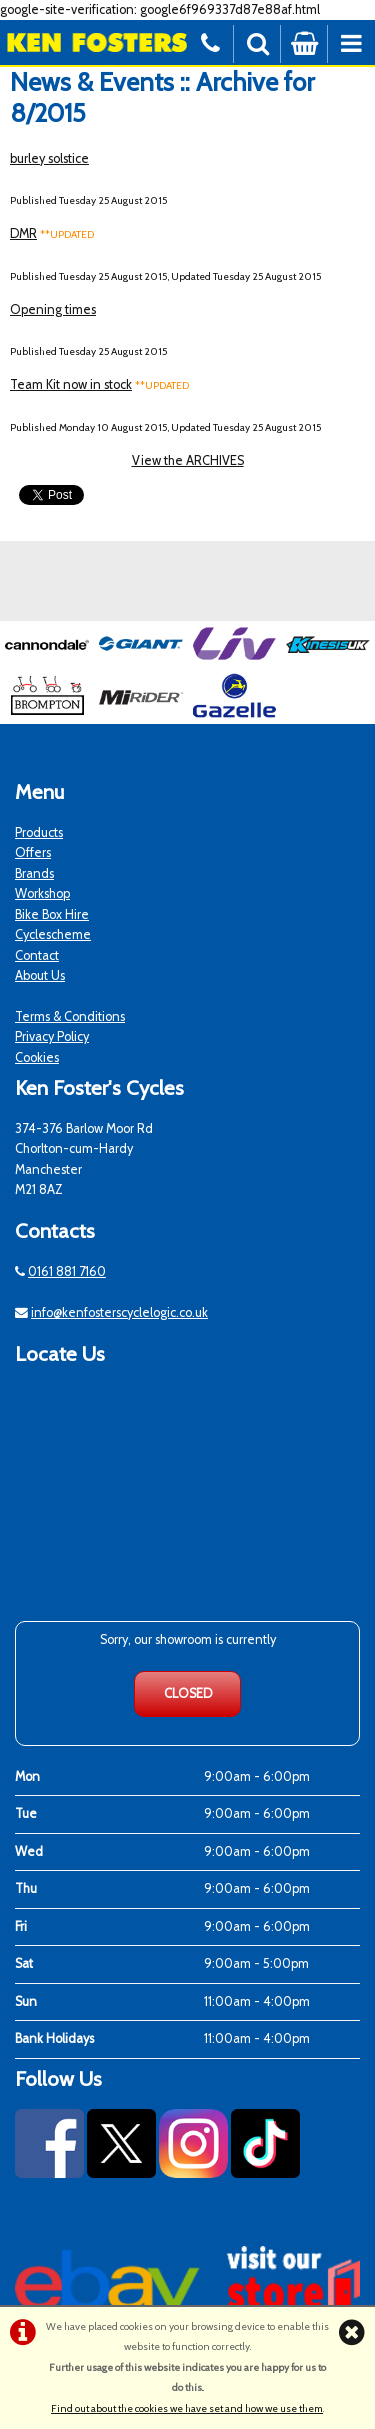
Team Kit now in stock (71, 384)
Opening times (53, 309)
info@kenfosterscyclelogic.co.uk (119, 1312)
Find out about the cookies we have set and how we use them (187, 2408)
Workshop (42, 893)
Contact (37, 955)
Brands (34, 873)
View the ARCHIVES (188, 460)
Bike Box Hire (52, 914)
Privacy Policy (52, 1036)
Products (39, 832)
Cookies (37, 1057)
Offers (33, 852)
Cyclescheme (53, 934)
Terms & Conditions (70, 1016)
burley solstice (49, 158)
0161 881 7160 (67, 1271)
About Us (40, 975)
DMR (23, 233)
